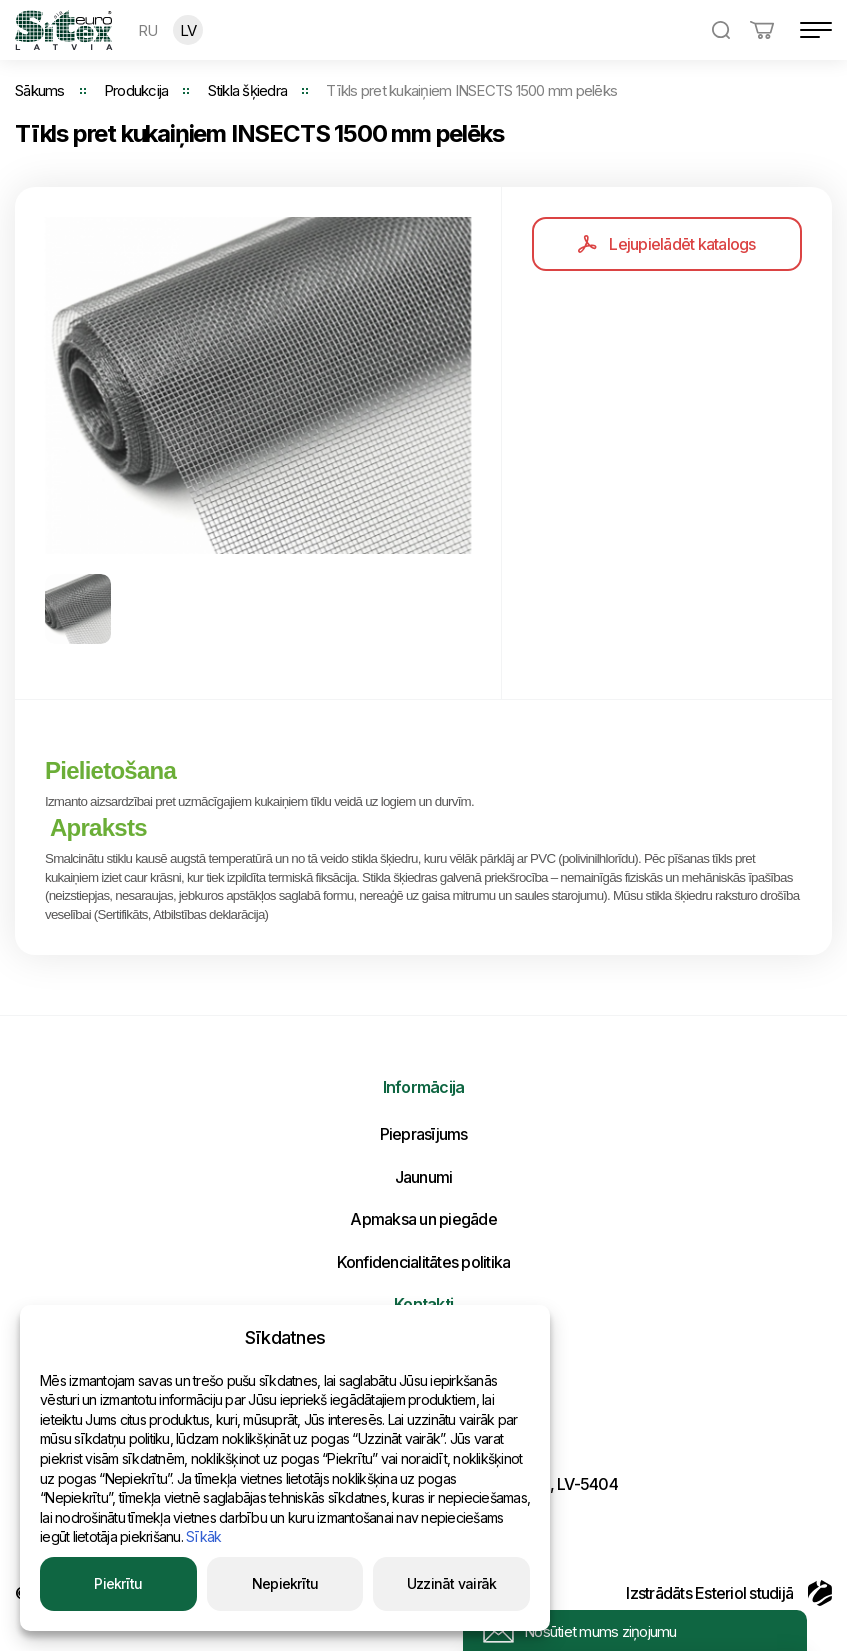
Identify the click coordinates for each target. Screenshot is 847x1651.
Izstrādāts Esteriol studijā (729, 1593)
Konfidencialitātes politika (424, 1262)
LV (188, 30)
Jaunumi (424, 1177)
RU (148, 30)
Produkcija (136, 90)
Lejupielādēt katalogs (666, 244)
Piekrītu (118, 1583)
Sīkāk (203, 1536)
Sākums (40, 90)
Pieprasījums (424, 1134)
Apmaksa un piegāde (423, 1219)
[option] (258, 385)
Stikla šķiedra (248, 90)
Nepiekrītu (285, 1583)
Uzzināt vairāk (452, 1583)
